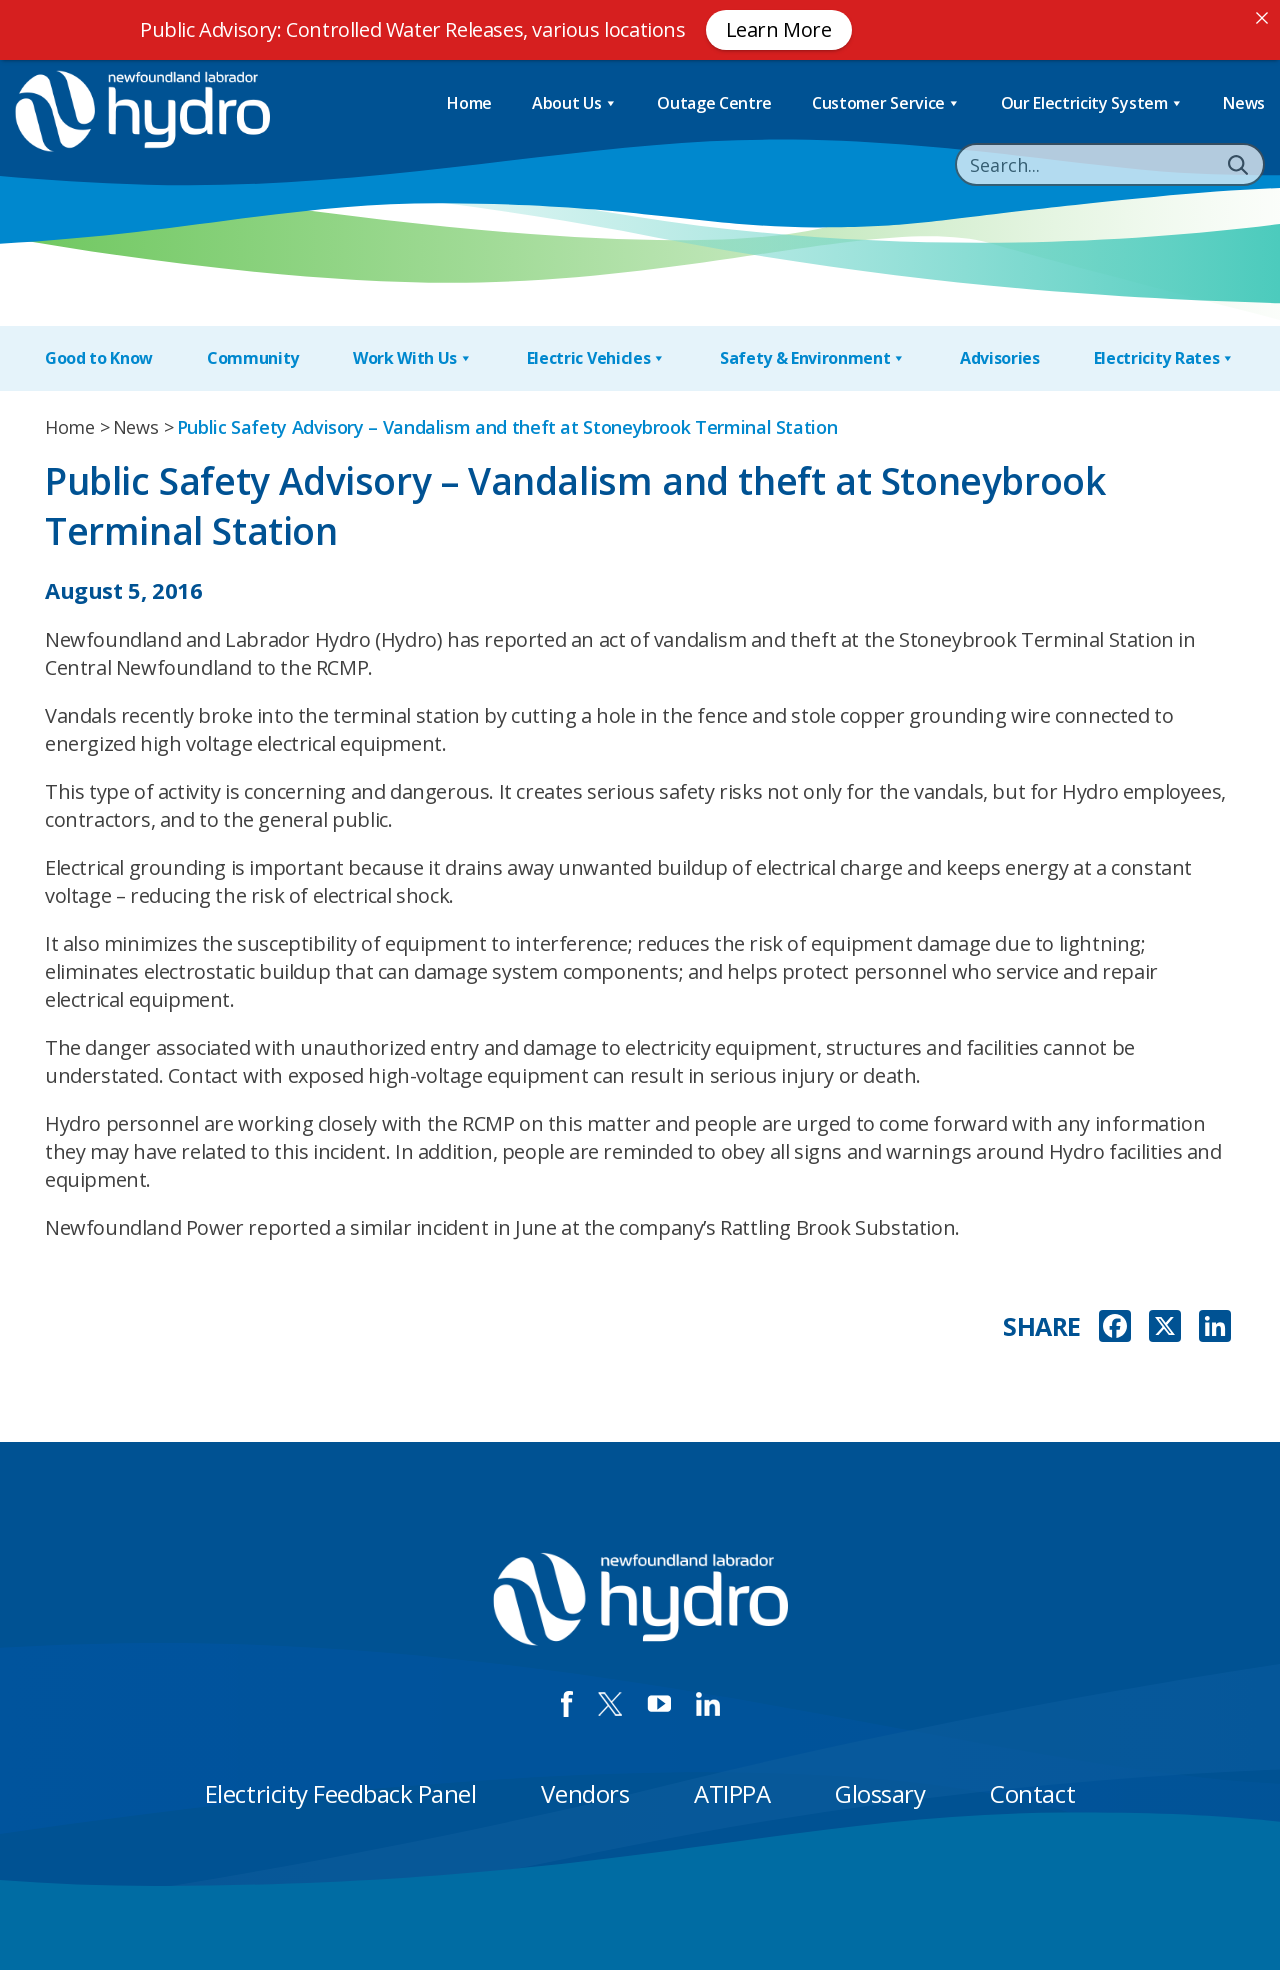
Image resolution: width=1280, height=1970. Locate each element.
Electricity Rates (1164, 358)
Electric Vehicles (596, 358)
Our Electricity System (1092, 103)
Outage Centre (714, 103)
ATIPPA (732, 1793)
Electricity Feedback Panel (341, 1793)
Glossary (880, 1793)
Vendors (585, 1793)
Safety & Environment (813, 358)
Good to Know (99, 358)
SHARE (1042, 1326)
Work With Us (413, 358)
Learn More (779, 29)
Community (253, 358)
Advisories (1000, 358)
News (1244, 103)
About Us (574, 103)
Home (469, 103)
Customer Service (886, 103)
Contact (1032, 1793)
